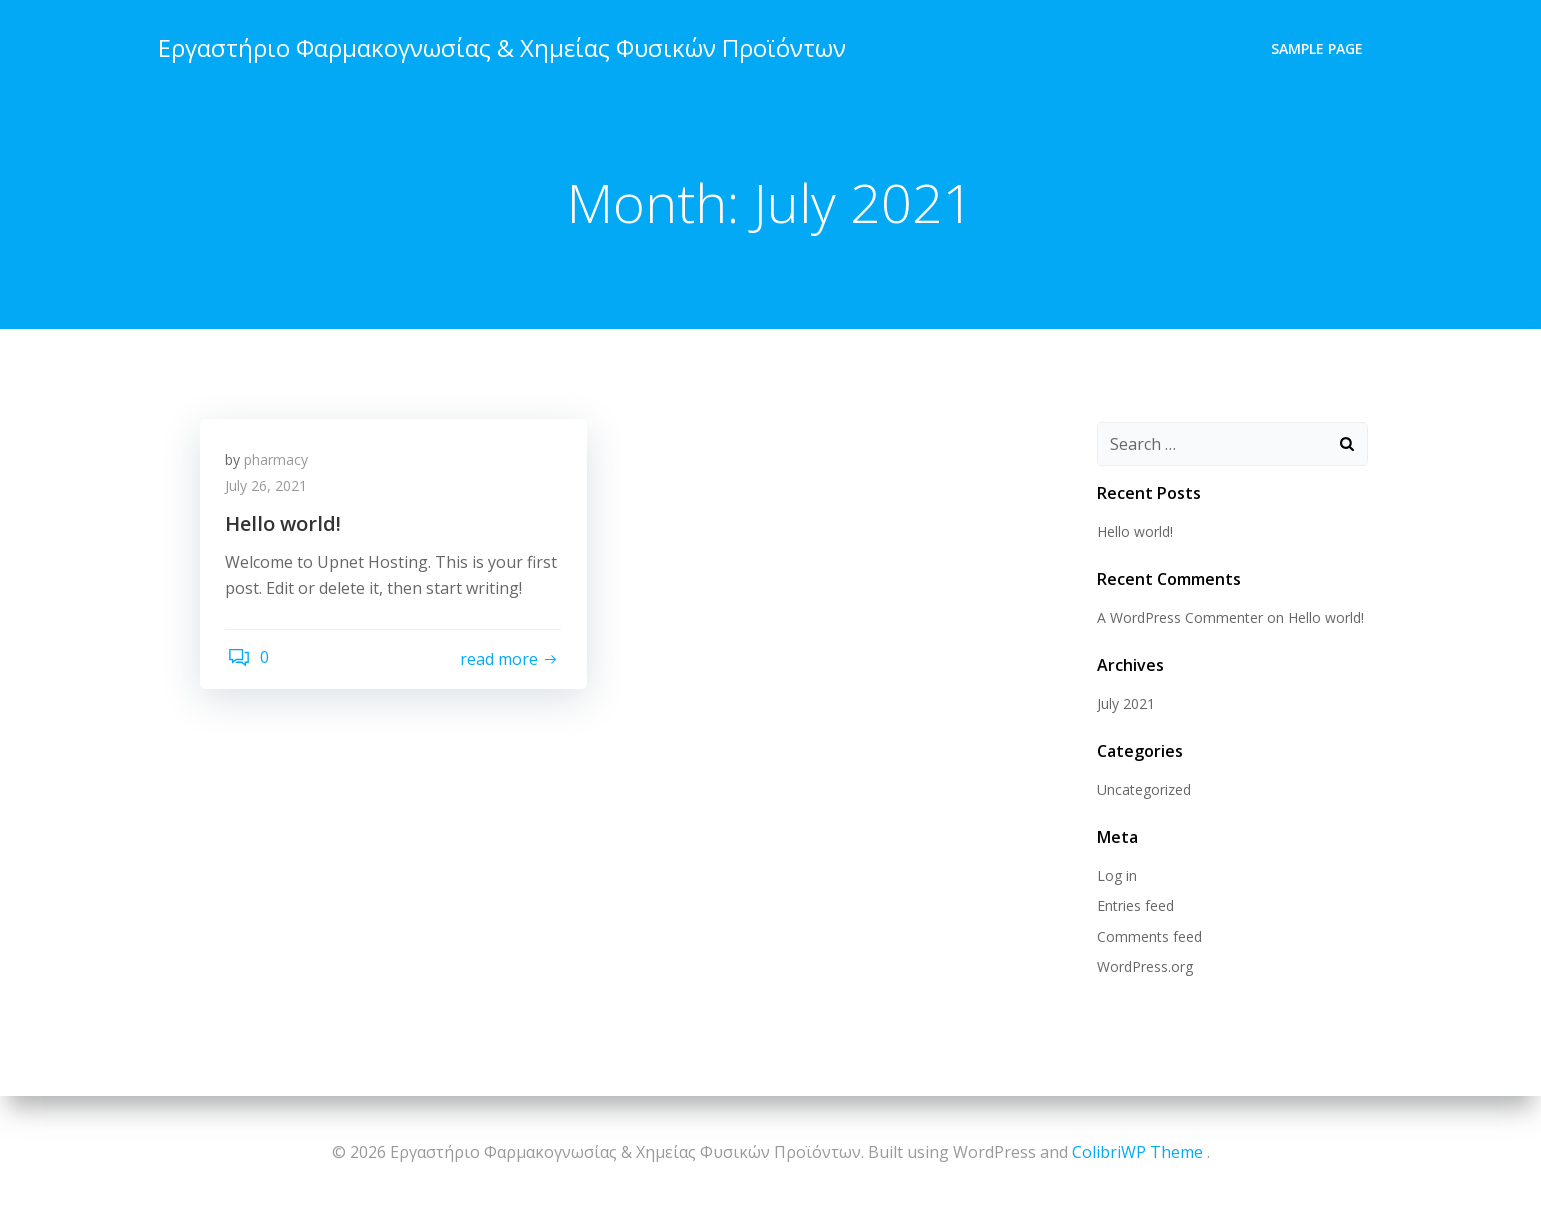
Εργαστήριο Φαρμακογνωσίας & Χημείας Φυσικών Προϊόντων (499, 44)
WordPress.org (1142, 968)
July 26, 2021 (271, 492)
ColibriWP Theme (1137, 1152)
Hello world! (1132, 533)
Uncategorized (1141, 791)
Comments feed (1146, 937)
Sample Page (1321, 45)
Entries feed (1132, 907)
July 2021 (1123, 705)
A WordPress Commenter (1177, 619)
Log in (1114, 877)
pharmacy (281, 466)
